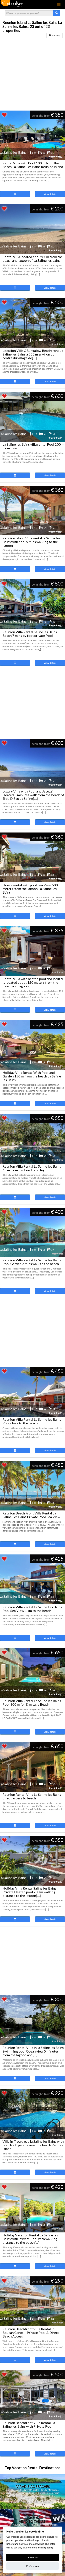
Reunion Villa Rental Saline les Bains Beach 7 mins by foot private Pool (29, 633)
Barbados (43, 2493)
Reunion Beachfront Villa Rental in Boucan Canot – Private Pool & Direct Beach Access (30, 2332)
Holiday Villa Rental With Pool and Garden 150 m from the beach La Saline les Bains (31, 1076)
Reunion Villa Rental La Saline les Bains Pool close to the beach (31, 1421)
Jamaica (33, 2493)
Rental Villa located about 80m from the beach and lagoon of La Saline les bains (32, 258)
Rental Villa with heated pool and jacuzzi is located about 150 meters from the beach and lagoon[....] (32, 982)
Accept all (33, 2557)
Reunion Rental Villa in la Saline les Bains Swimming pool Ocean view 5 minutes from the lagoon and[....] (33, 2051)
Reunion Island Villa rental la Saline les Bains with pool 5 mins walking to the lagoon (31, 541)
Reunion (8, 2499)
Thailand (15, 2490)
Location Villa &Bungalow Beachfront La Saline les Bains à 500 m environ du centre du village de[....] (32, 354)
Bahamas (23, 2493)
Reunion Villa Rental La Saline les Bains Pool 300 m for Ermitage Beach (31, 1702)
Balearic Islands (26, 2496)
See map (54, 35)
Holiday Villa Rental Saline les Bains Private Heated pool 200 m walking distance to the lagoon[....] (29, 1892)
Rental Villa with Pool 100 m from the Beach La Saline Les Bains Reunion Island (32, 165)
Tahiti (31, 2502)
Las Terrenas (54, 2499)
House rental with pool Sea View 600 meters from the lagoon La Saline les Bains (30, 888)
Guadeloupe (12, 2493)
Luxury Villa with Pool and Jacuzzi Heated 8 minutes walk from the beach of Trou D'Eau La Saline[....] (33, 794)
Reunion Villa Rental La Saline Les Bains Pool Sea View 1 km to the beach (32, 1609)
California (11, 2524)
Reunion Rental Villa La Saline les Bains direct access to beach (31, 1796)
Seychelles (50, 2496)
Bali (8, 2490)
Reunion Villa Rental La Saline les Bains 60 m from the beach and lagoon (31, 1168)
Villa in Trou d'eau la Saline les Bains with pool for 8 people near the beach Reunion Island (33, 2145)
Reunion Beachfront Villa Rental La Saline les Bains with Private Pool (28, 2424)
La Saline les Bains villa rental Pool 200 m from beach (33, 446)
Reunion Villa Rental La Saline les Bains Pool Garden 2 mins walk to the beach (31, 1262)
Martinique (53, 2490)
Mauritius (39, 2496)
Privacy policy (45, 2547)
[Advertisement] (31, 75)
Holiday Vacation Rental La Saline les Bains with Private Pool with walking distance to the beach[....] (30, 2238)
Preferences (32, 2566)
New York (22, 2524)
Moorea (39, 2502)
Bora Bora (49, 2502)
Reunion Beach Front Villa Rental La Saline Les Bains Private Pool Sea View (31, 1515)
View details (50, 194)
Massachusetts (50, 2524)
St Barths (34, 2490)
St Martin (24, 2490)
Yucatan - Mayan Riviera (25, 2499)
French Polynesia (19, 2502)
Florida (43, 2490)
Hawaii (39, 2524)
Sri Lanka (42, 2499)
